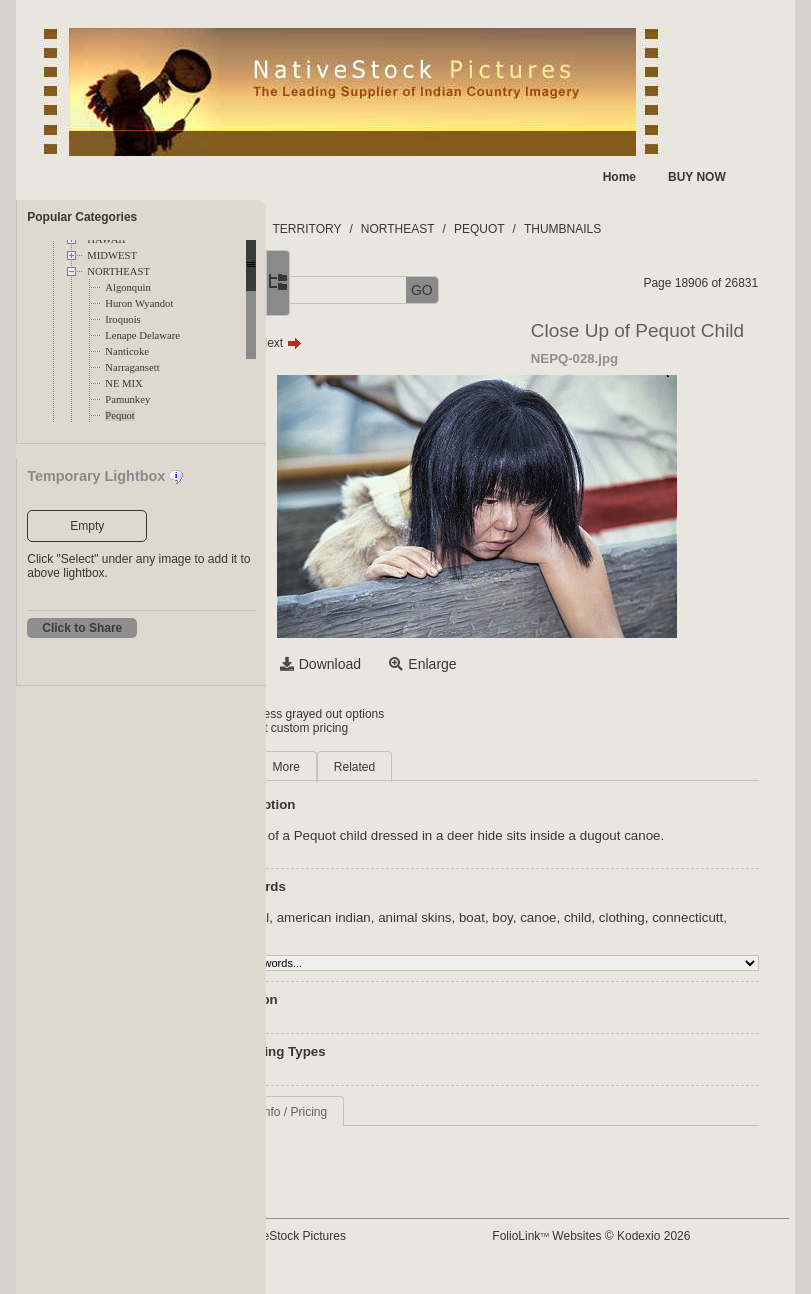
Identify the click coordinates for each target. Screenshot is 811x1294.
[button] (336, 290)
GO (558, 290)
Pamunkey (127, 399)
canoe (674, 932)
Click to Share (82, 628)
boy (638, 932)
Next (415, 343)
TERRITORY (442, 229)
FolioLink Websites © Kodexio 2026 (655, 1251)
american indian (459, 932)
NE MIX (124, 383)
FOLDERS (360, 229)
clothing (370, 947)
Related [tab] (490, 767)
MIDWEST (112, 255)
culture (499, 947)
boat (608, 932)
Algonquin (128, 287)
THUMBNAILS (698, 229)
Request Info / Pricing (405, 1127)
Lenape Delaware (142, 335)
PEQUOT (615, 229)
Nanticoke (127, 351)
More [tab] (421, 767)
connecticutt (436, 947)
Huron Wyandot (139, 303)
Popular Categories (82, 217)
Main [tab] (361, 767)
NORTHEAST (118, 271)
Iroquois (123, 319)
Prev (362, 343)
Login (347, 714)
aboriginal (376, 932)
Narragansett (132, 367)
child (713, 932)
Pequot (120, 415)
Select (367, 664)
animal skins (550, 932)
